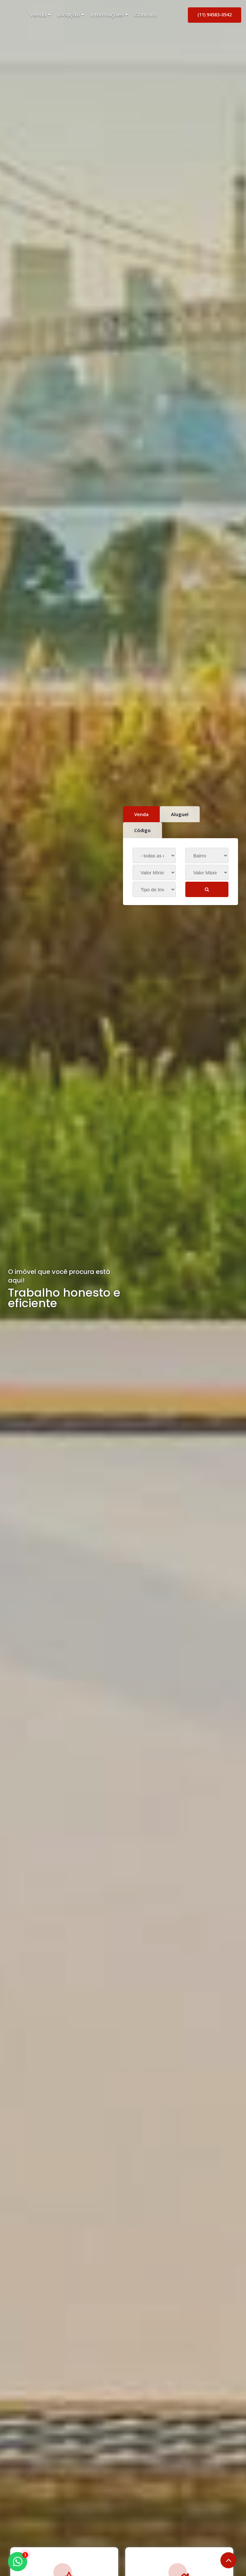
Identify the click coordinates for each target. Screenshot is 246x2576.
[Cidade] (154, 855)
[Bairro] (206, 855)
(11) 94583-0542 (214, 15)
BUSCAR (207, 892)
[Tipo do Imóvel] (154, 889)
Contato (145, 15)
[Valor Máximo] (206, 872)
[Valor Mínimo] (154, 872)
